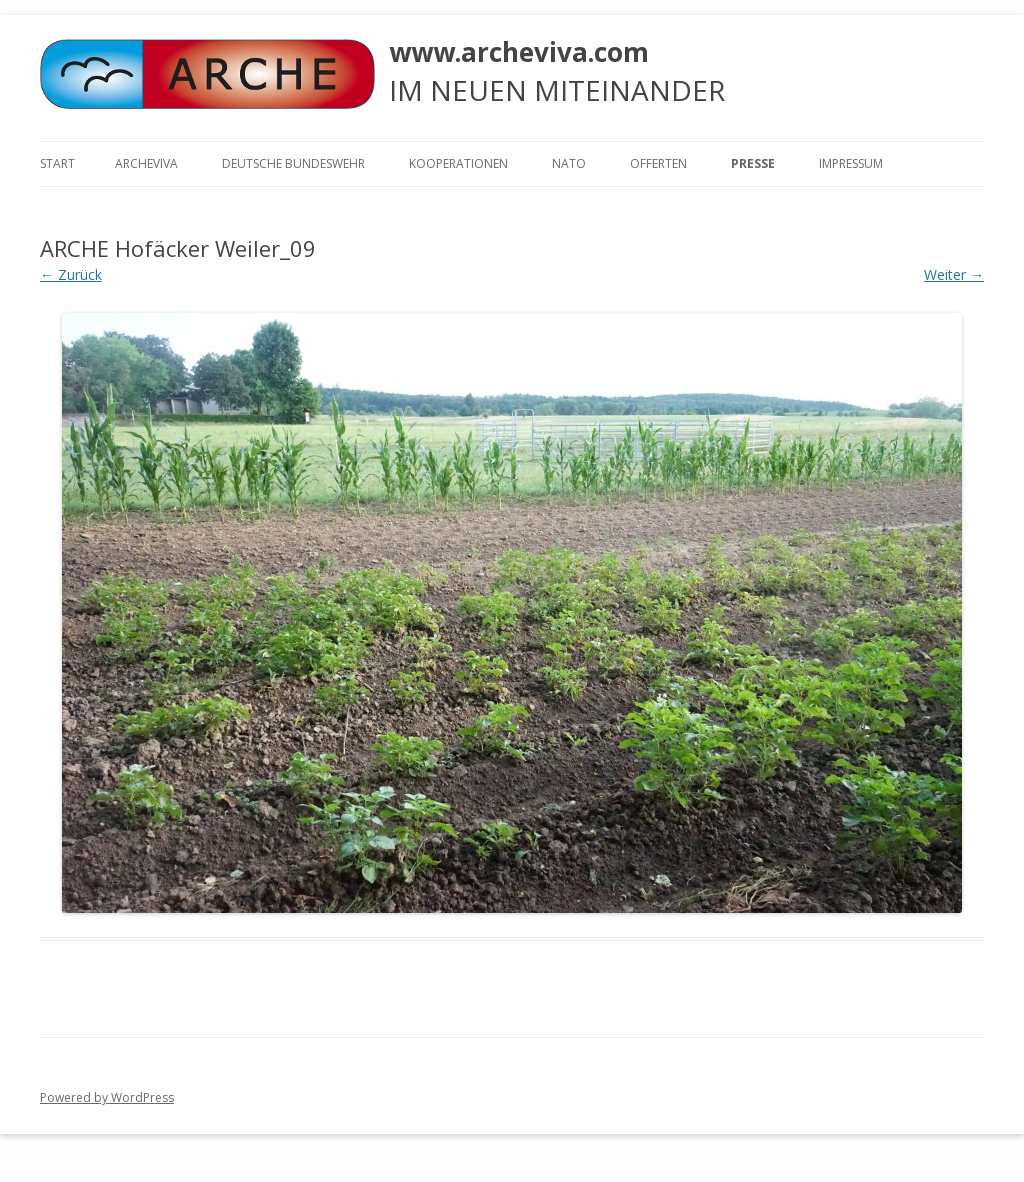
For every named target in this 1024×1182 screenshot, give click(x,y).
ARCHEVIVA (146, 163)
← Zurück (71, 274)
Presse (753, 163)
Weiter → (954, 274)
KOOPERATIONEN (458, 163)
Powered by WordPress (107, 1097)
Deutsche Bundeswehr (293, 163)
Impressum (851, 163)
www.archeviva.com (519, 52)
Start (57, 163)
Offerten (658, 163)
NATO (569, 163)
